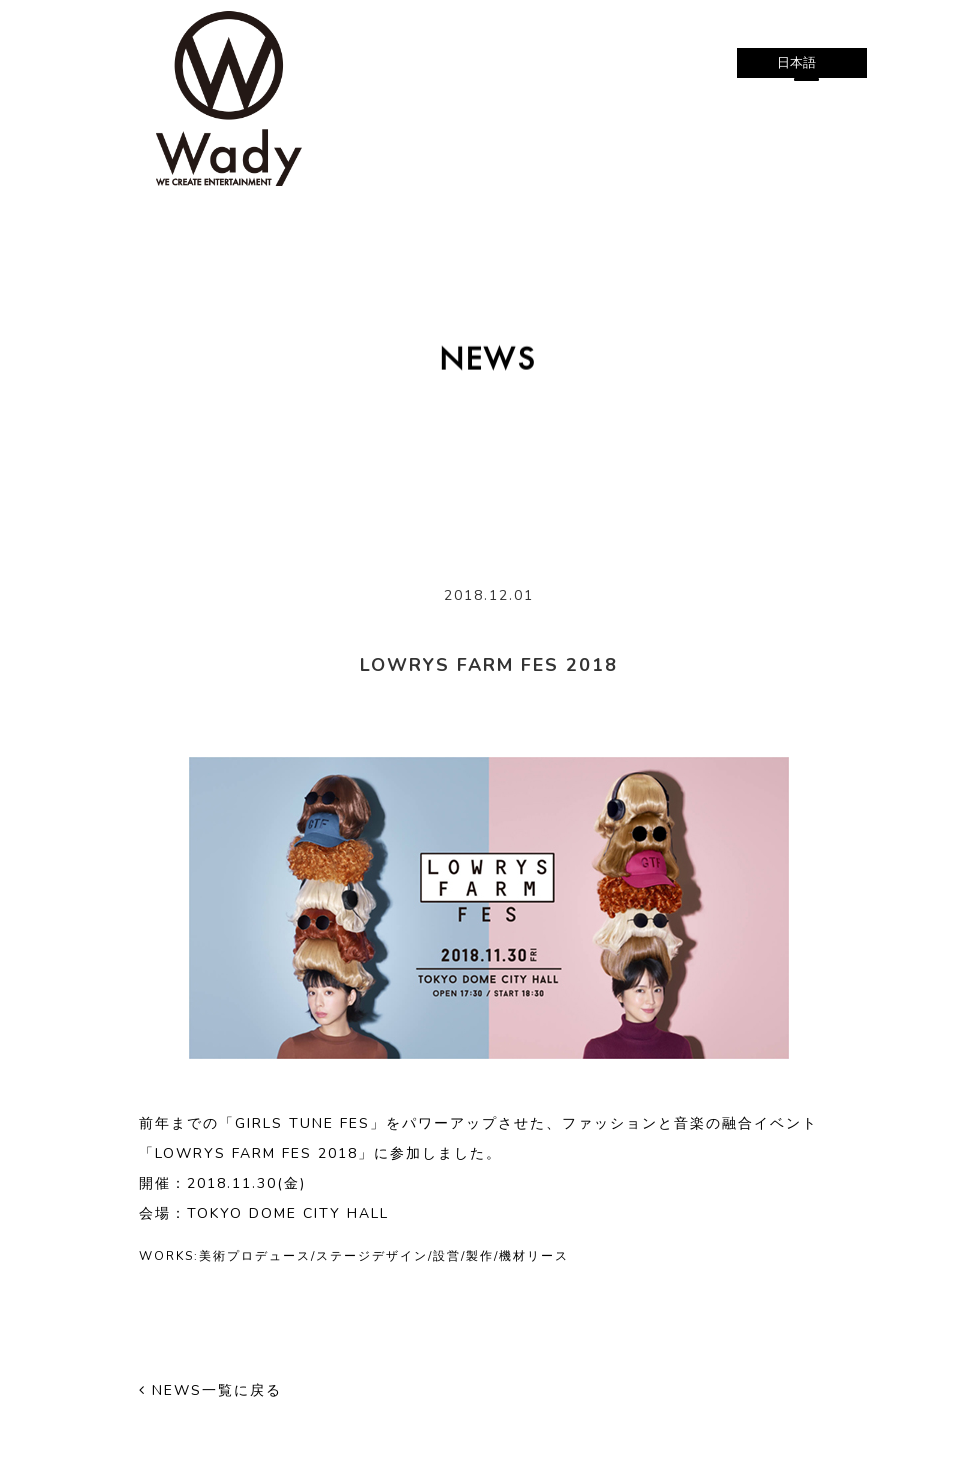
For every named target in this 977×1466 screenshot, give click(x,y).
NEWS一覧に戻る (210, 1390)
